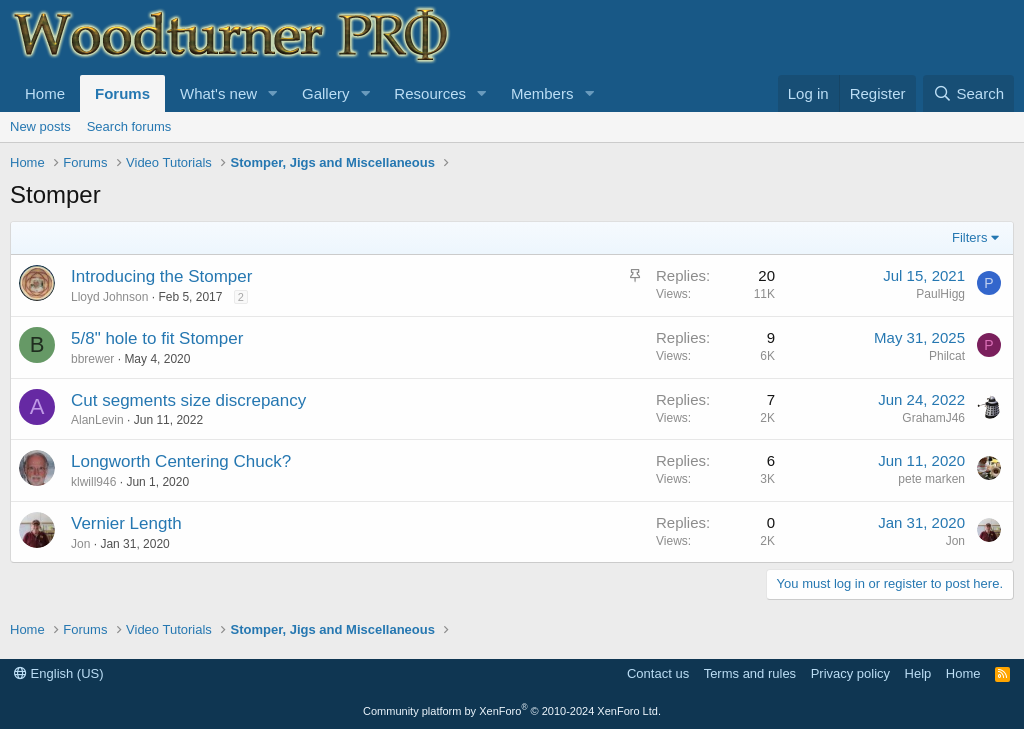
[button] (273, 93)
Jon (80, 544)
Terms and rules (750, 673)
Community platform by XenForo (512, 711)
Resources (430, 93)
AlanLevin (97, 420)
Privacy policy (850, 673)
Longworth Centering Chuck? (181, 461)
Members (542, 93)
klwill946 (93, 482)
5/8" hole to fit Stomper (157, 338)
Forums (122, 93)
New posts (40, 126)
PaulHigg (940, 294)
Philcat (947, 356)
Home (45, 93)
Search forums (129, 126)
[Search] (968, 93)
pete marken (931, 479)
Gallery (326, 93)
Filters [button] (969, 237)
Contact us (658, 673)
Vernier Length (126, 523)
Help (918, 673)
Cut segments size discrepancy (188, 400)
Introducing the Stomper (161, 276)
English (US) (59, 673)
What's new (218, 93)
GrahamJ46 (933, 418)
